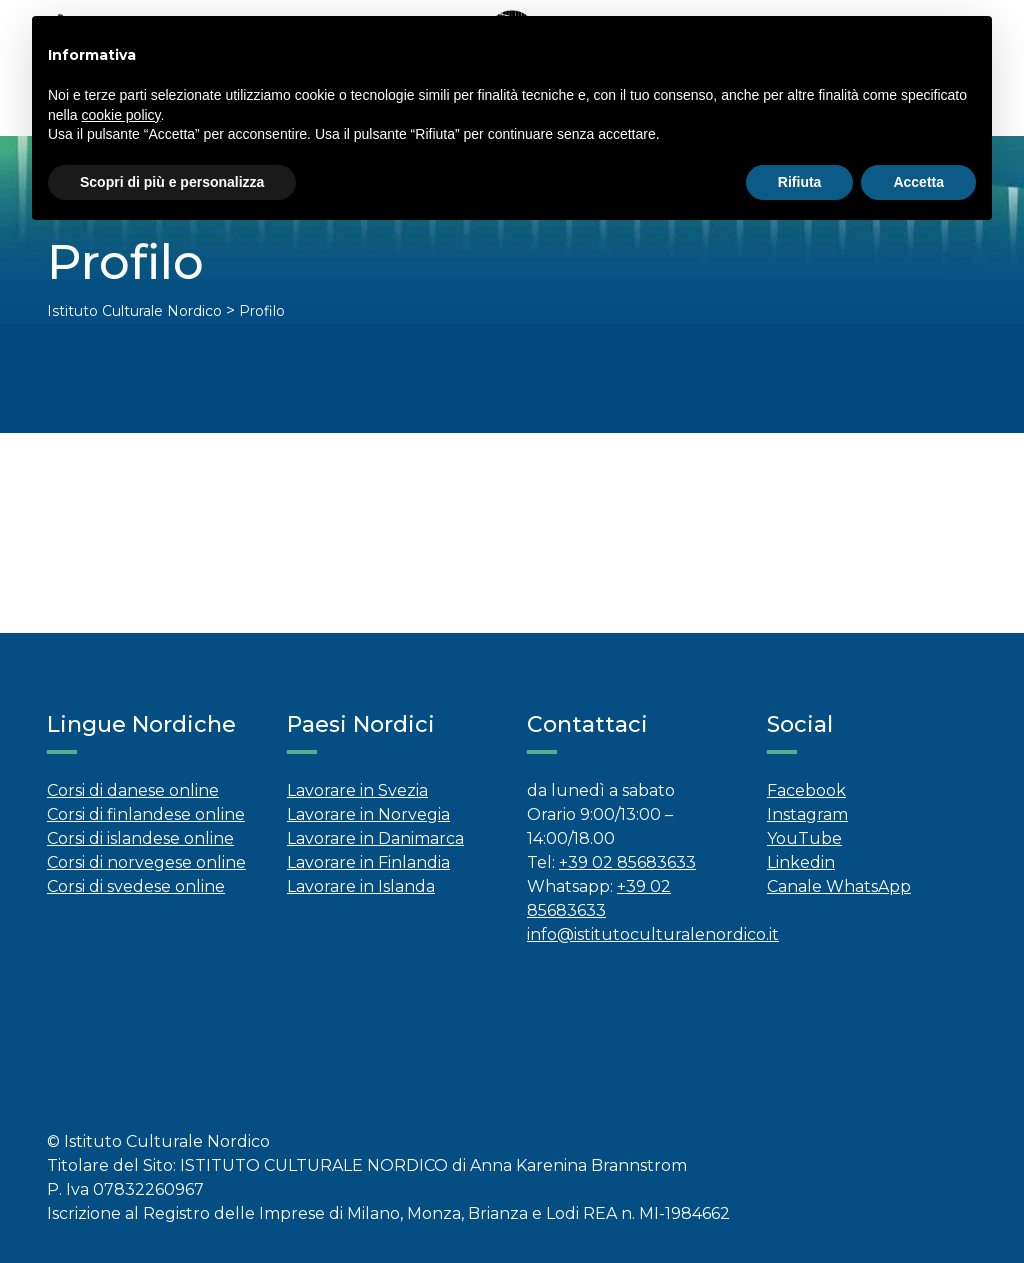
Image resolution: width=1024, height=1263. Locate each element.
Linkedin (801, 862)
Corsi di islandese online (140, 838)
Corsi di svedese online (136, 886)
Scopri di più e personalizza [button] (172, 182)
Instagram (807, 814)
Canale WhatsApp (839, 886)
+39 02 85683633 (627, 862)
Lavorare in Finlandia (368, 862)
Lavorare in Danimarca (375, 838)
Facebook (806, 790)
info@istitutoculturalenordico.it (653, 934)
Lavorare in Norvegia (368, 814)
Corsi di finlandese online (146, 814)
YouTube (804, 838)
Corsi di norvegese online (146, 862)
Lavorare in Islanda (361, 886)
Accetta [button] (918, 182)
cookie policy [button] (120, 115)
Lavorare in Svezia (357, 790)
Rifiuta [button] (800, 182)
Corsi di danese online (133, 790)
